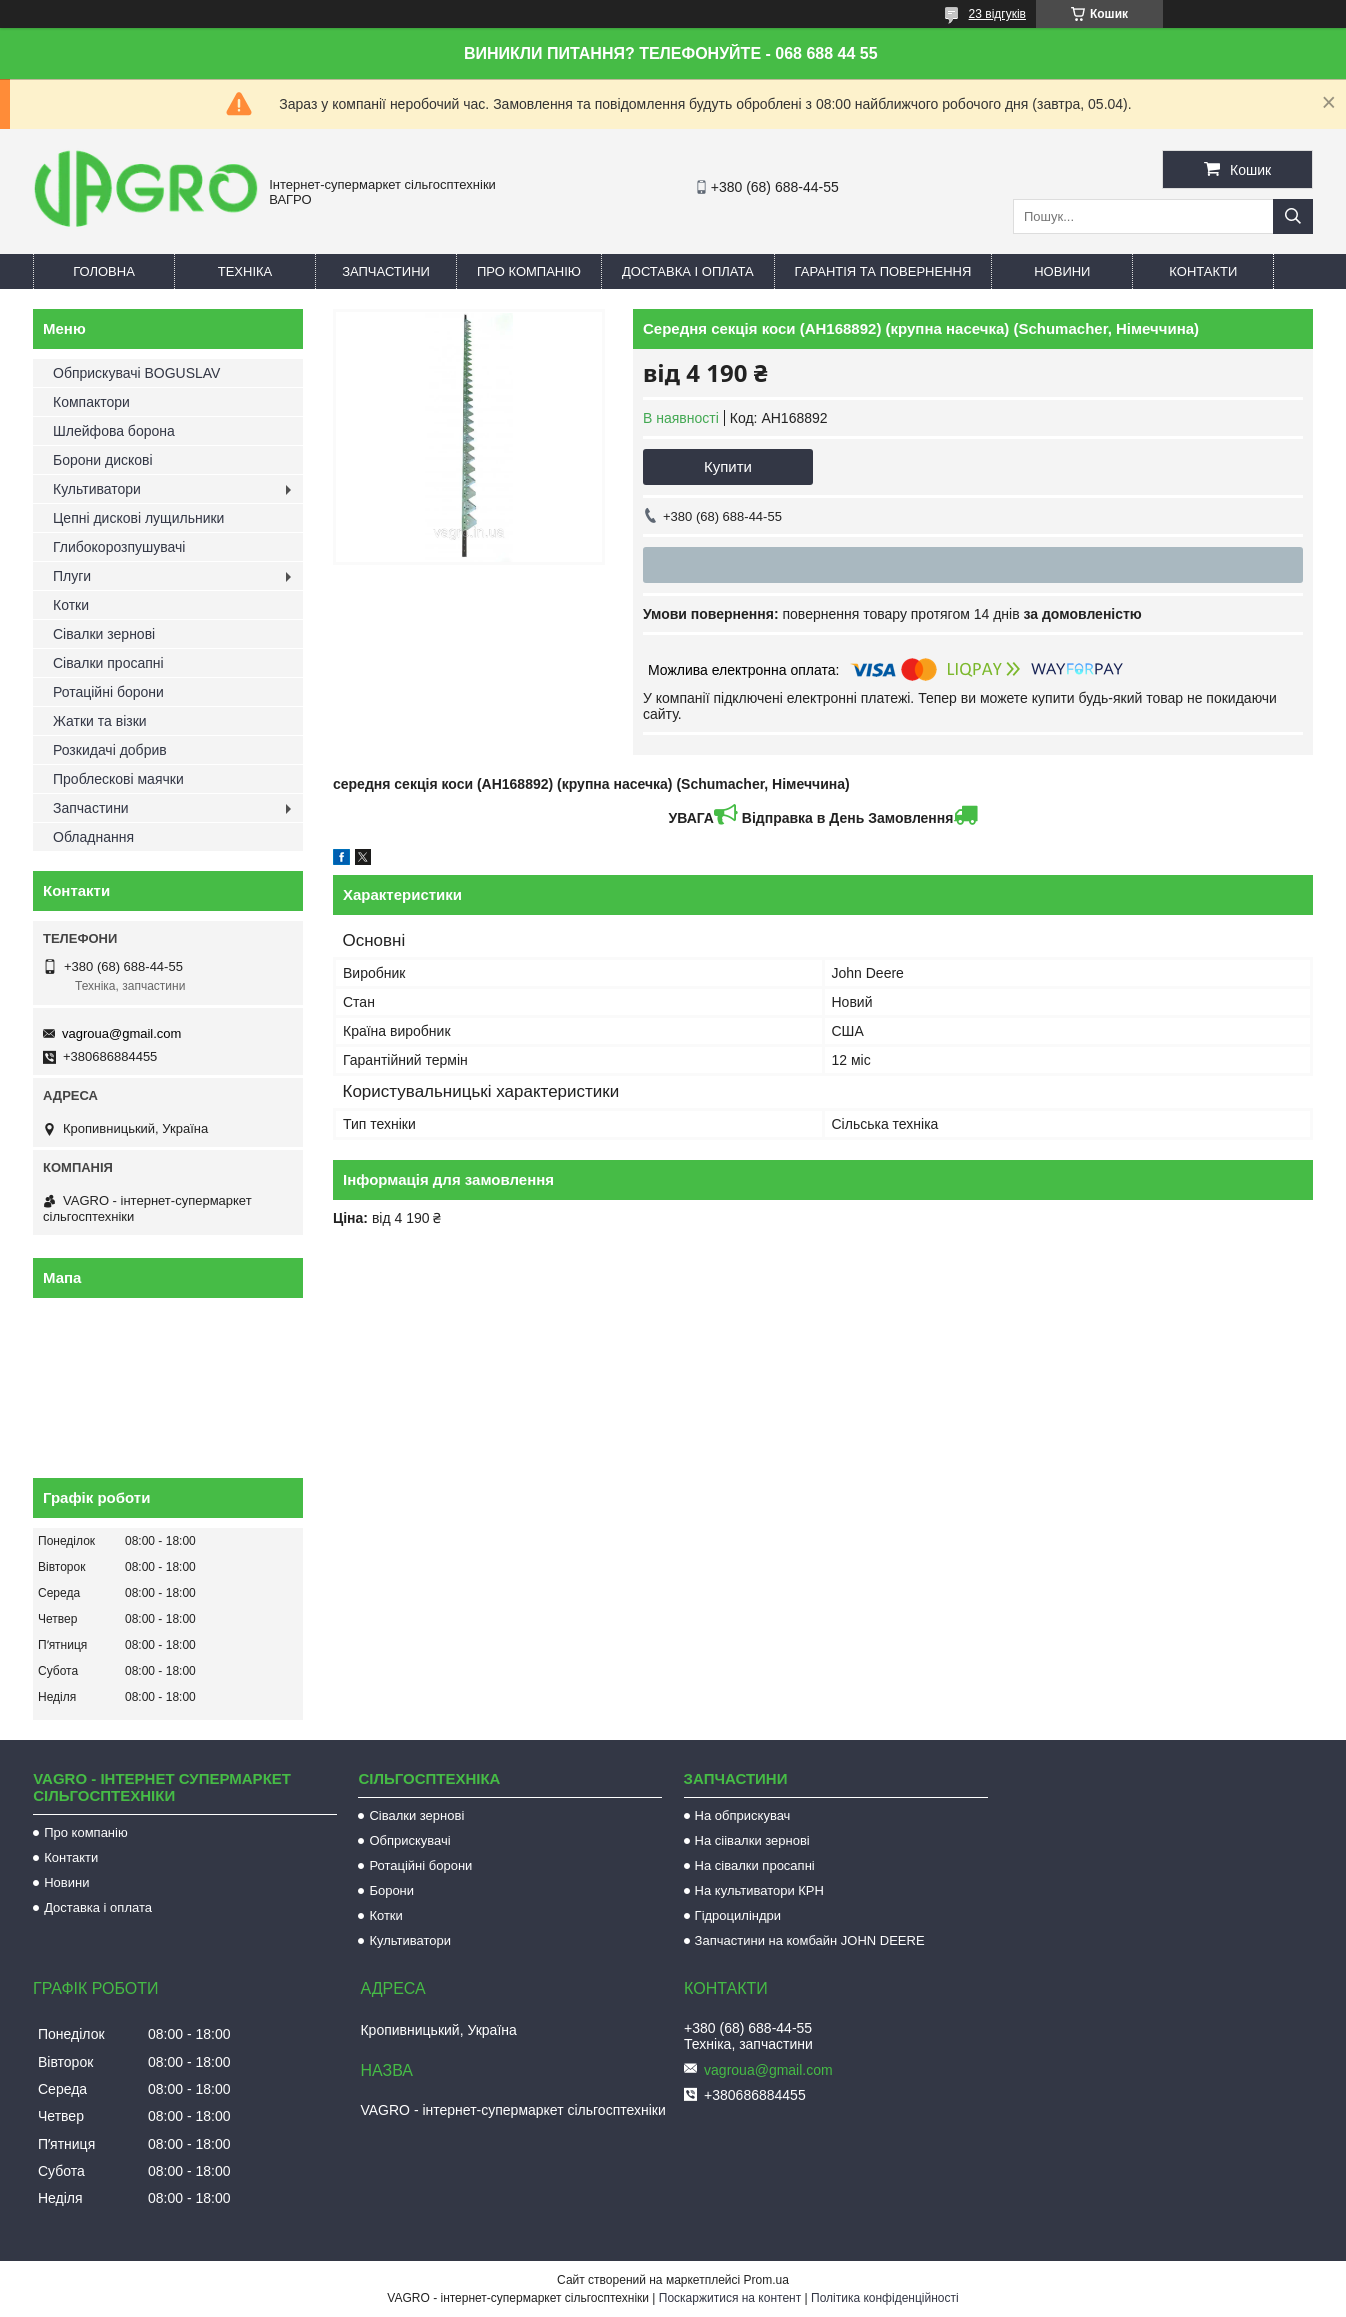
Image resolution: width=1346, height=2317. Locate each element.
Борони (391, 1890)
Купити (728, 466)
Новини (1062, 271)
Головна (104, 271)
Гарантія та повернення (883, 271)
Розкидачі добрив (110, 750)
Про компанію (529, 271)
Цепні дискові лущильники (138, 518)
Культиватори (97, 489)
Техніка (245, 271)
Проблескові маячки (118, 779)
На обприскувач (743, 1815)
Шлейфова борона (114, 431)
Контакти (1203, 271)
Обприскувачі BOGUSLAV (136, 373)
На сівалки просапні (755, 1865)
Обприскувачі (409, 1840)
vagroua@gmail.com (121, 1033)
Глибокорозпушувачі (119, 547)
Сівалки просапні (108, 663)
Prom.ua (766, 2280)
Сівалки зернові (104, 634)
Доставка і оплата (688, 271)
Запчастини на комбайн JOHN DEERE (810, 1940)
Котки (71, 605)
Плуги (72, 576)
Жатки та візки (100, 721)
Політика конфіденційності (885, 2298)
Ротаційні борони (108, 692)
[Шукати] (1293, 216)
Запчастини (386, 271)
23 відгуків (997, 14)
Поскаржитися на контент (730, 2298)
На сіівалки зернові (752, 1840)
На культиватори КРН (759, 1890)
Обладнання (93, 837)
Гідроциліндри (738, 1915)
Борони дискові (103, 460)
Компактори (91, 402)
